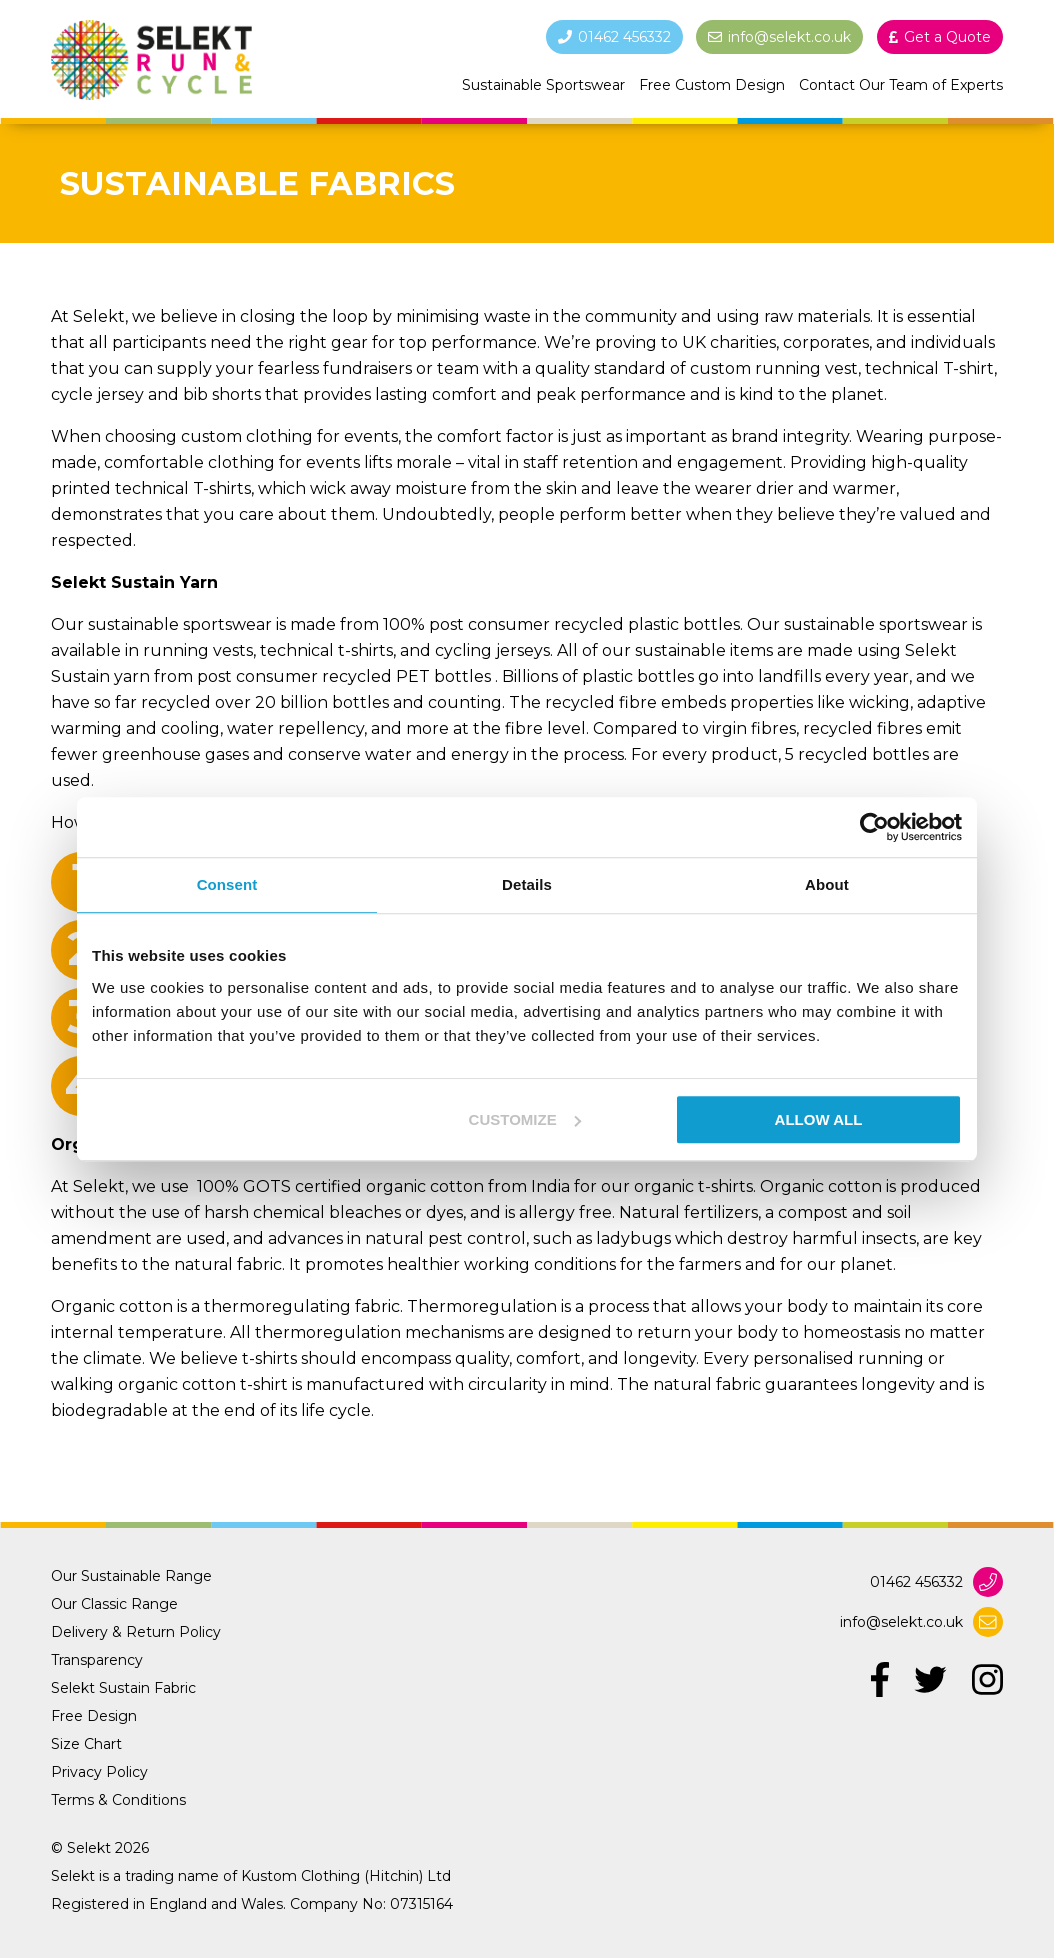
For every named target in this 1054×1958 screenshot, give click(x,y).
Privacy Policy (99, 1772)
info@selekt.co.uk (901, 1622)
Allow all (819, 1119)
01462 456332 (916, 1582)
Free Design (94, 1716)
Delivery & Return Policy (136, 1632)
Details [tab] (527, 884)
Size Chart (86, 1744)
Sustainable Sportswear (543, 85)
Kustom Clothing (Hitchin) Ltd (346, 1876)
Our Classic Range (114, 1604)
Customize (525, 1119)
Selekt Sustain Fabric (123, 1688)
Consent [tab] (227, 884)
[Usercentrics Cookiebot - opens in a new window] (874, 827)
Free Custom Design (712, 85)
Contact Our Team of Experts (901, 85)
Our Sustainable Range (131, 1576)
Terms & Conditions (118, 1800)
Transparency (97, 1660)
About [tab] (827, 884)
